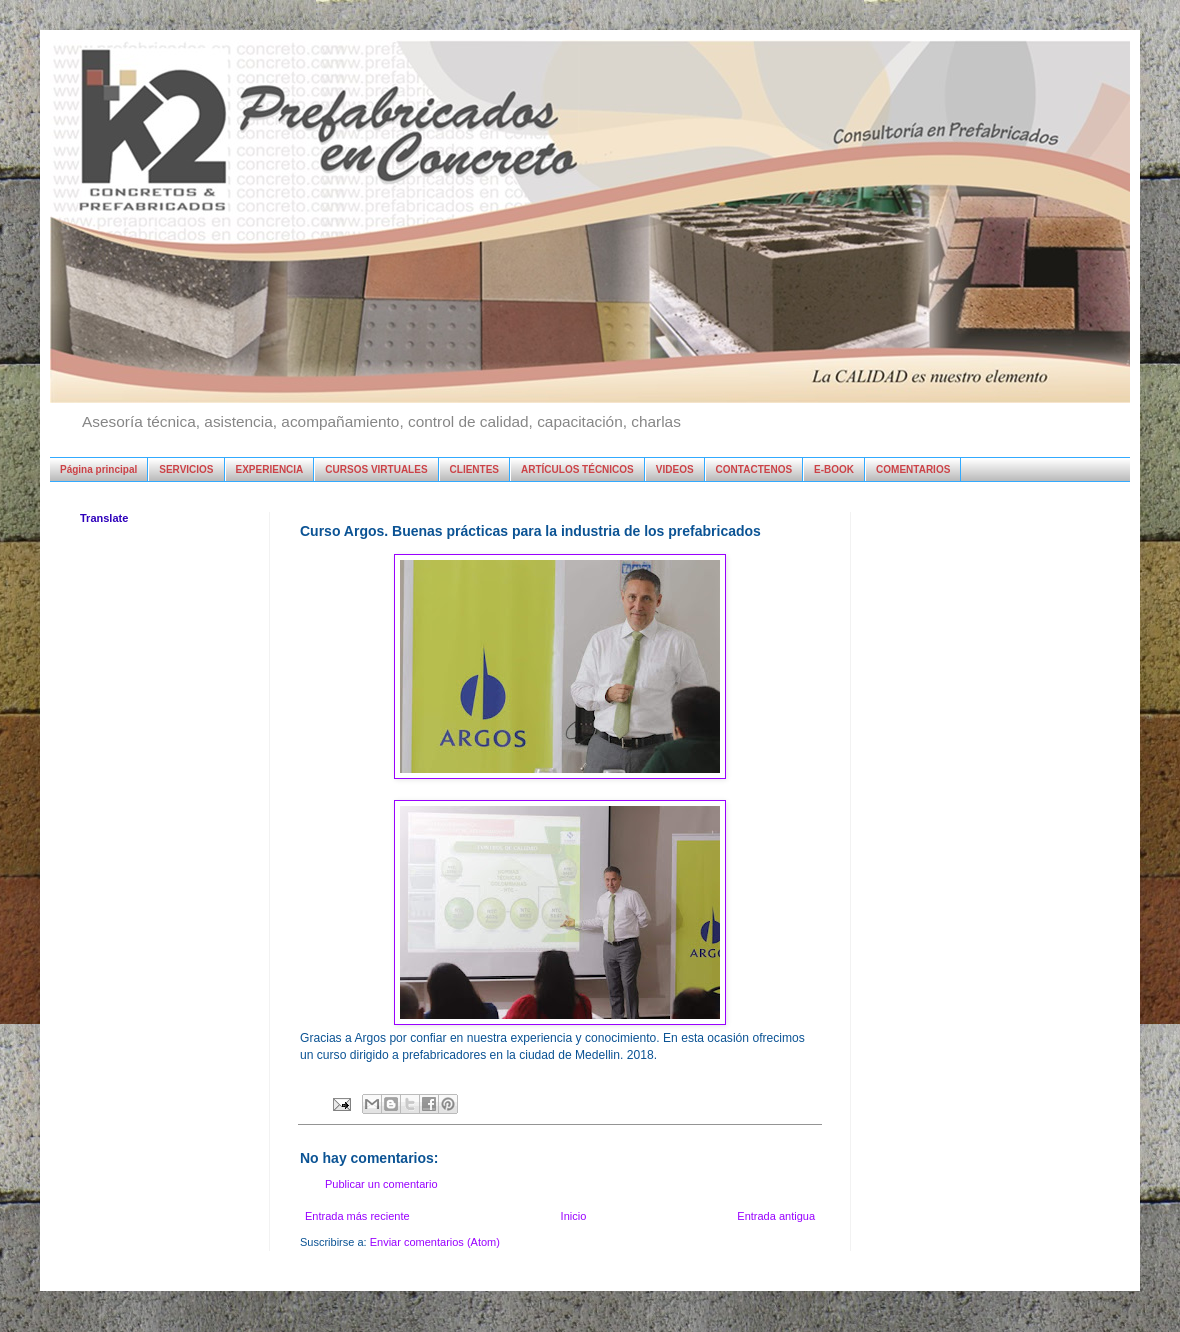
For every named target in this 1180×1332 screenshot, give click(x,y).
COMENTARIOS (913, 469)
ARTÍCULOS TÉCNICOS (577, 469)
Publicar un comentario (381, 1184)
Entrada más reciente (357, 1216)
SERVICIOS (186, 469)
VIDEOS (675, 469)
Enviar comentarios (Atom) (435, 1242)
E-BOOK (834, 469)
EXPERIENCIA (270, 469)
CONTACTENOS (754, 469)
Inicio (574, 1216)
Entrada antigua (776, 1216)
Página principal (98, 469)
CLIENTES (474, 469)
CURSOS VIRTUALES (376, 469)
